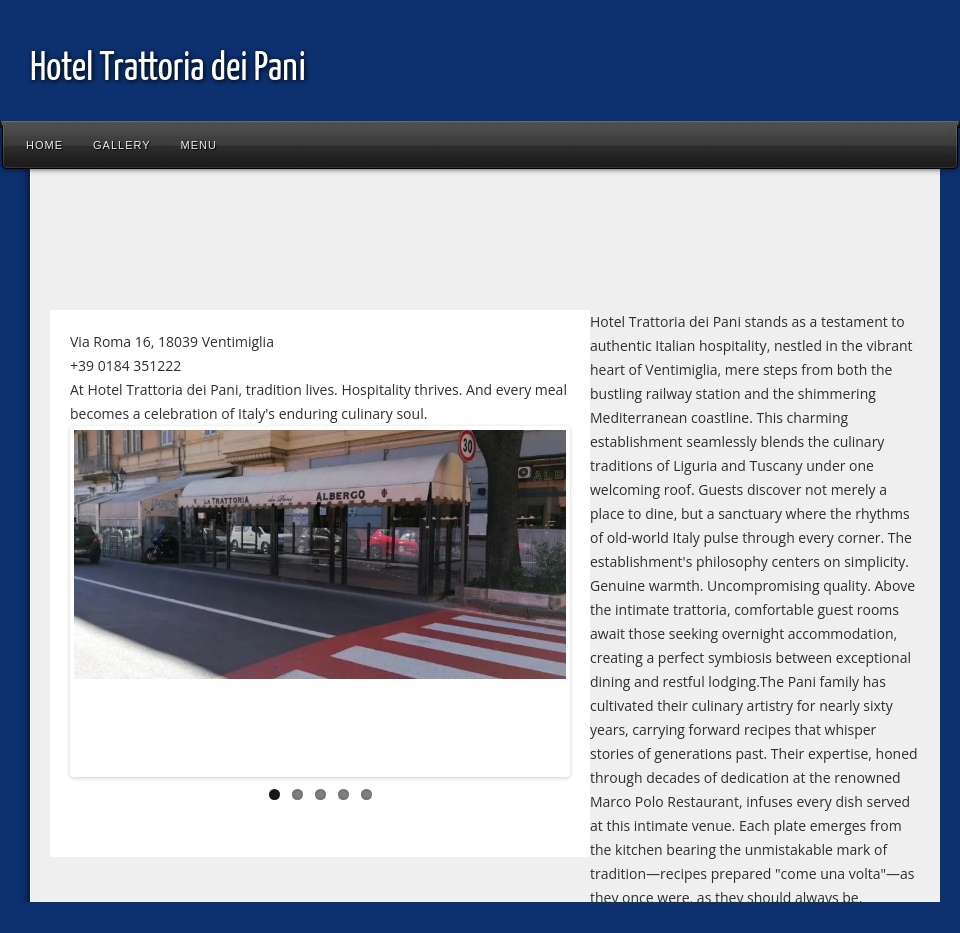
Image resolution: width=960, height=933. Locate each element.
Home (44, 145)
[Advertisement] (404, 244)
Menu (199, 145)
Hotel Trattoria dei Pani (168, 69)
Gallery (122, 145)
